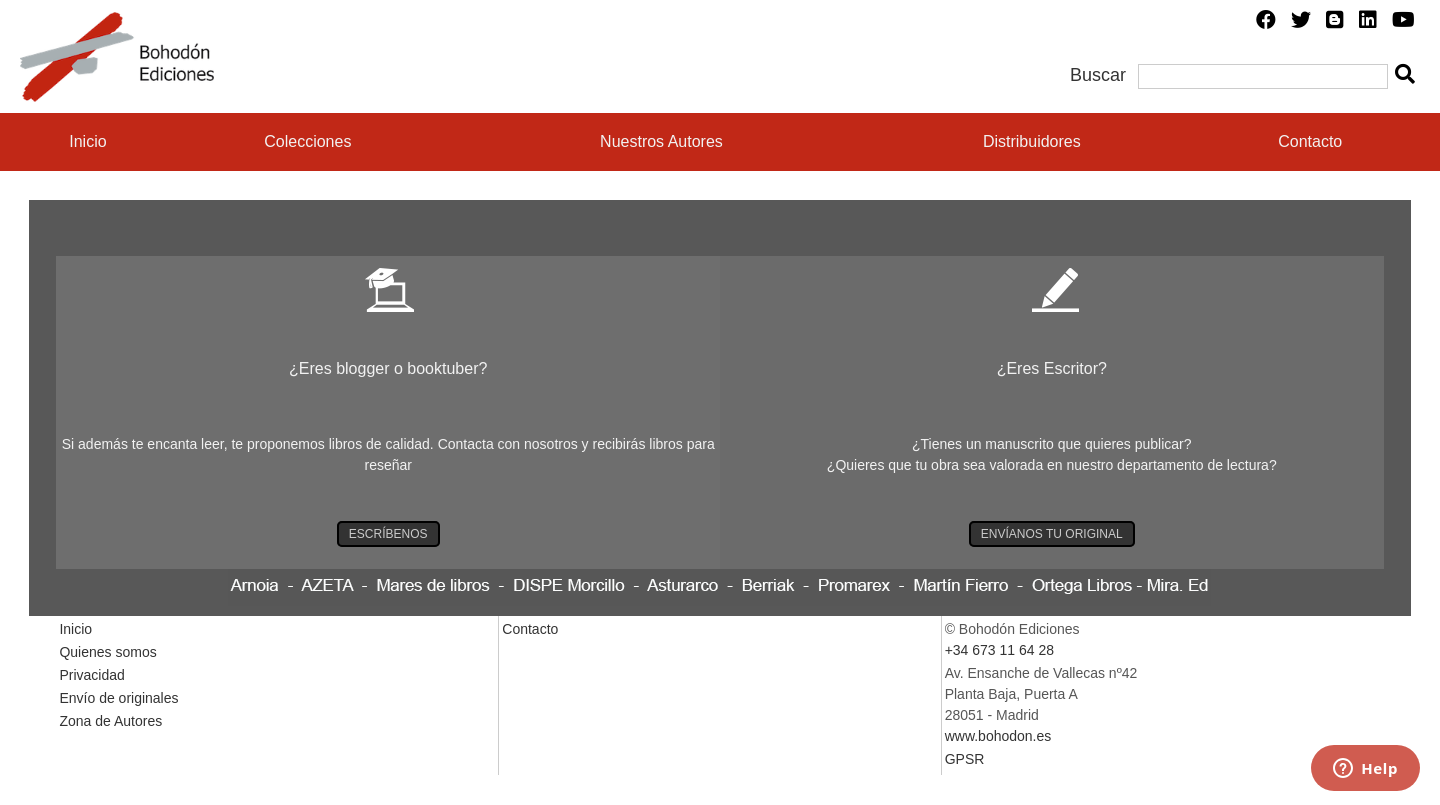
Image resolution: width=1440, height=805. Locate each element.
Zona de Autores (110, 721)
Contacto (1310, 141)
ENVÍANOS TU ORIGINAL (1052, 534)
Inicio (87, 141)
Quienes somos (107, 652)
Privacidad (91, 675)
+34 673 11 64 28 (999, 650)
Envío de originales (118, 698)
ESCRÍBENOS (388, 534)
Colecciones (307, 141)
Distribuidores (1032, 141)
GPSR (965, 759)
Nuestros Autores (661, 141)
